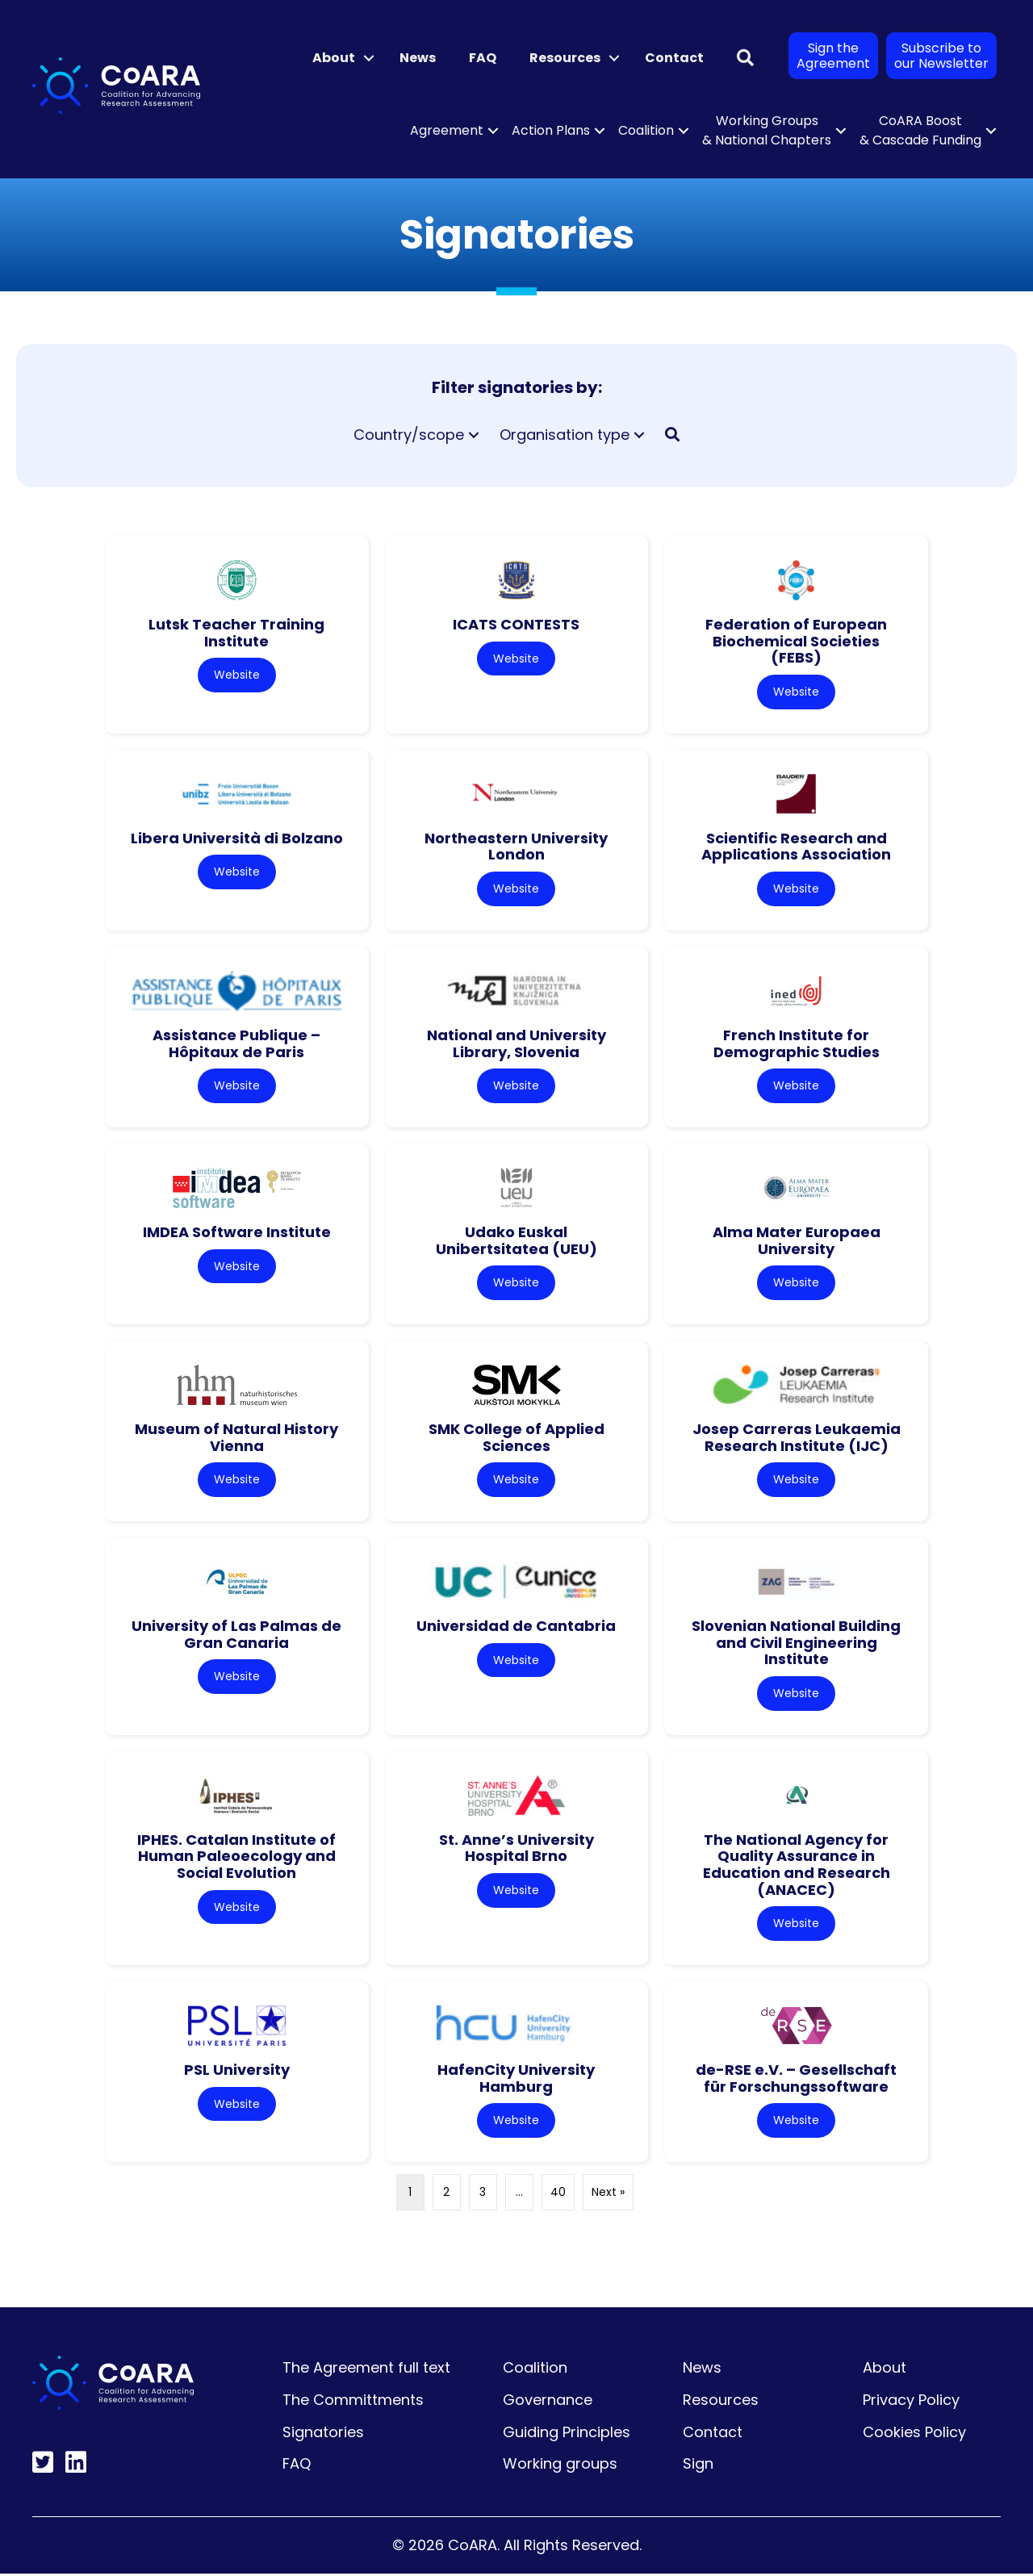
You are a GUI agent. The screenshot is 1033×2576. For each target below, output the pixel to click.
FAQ (296, 2467)
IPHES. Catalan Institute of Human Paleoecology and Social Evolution (236, 1857)
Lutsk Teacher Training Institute (236, 632)
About (884, 2371)
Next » (608, 2195)
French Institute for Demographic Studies (796, 1044)
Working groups (560, 2467)
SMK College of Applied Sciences (516, 1438)
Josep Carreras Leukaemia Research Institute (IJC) (796, 1438)
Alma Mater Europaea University (796, 1241)
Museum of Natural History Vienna (236, 1438)
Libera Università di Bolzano (237, 838)
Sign (698, 2467)
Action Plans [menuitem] (551, 130)
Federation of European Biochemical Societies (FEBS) (796, 640)
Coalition (535, 2371)
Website (237, 675)
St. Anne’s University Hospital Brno (516, 1849)
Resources (721, 2402)
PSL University (237, 2072)
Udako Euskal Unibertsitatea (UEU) (516, 1241)
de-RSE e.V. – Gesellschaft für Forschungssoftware (796, 2080)
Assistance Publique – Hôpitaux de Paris (236, 1044)
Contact (712, 2434)
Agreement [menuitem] (446, 130)
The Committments (353, 2402)
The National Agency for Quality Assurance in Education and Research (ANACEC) (796, 1866)
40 (558, 2195)
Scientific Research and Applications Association (796, 846)
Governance (547, 2402)
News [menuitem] (417, 57)
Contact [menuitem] (674, 57)
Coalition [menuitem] (646, 130)
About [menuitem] (333, 57)
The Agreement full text (366, 2371)
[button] (369, 58)
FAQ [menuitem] (482, 57)
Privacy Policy (911, 2402)
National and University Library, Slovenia (516, 1044)
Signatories (323, 2434)
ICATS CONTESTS (516, 624)
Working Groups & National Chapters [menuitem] (766, 130)
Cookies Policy (914, 2434)
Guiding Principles (566, 2434)
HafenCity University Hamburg (516, 2080)
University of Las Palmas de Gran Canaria (236, 1635)
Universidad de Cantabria (516, 1627)
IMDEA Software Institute (237, 1233)
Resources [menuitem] (564, 57)
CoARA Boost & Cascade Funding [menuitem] (920, 130)
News (702, 2371)
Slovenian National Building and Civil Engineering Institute (796, 1644)
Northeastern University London (516, 846)
